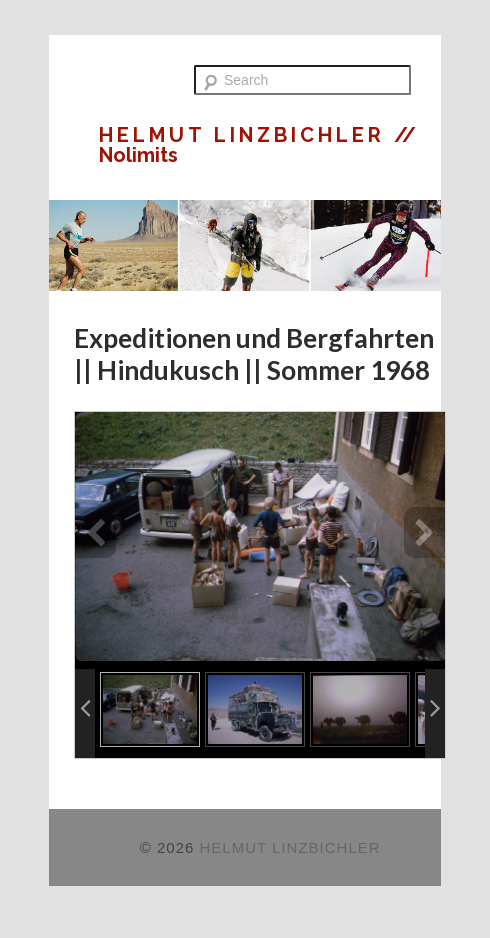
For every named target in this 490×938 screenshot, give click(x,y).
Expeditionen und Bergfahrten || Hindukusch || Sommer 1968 (254, 354)
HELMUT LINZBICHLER (246, 135)
